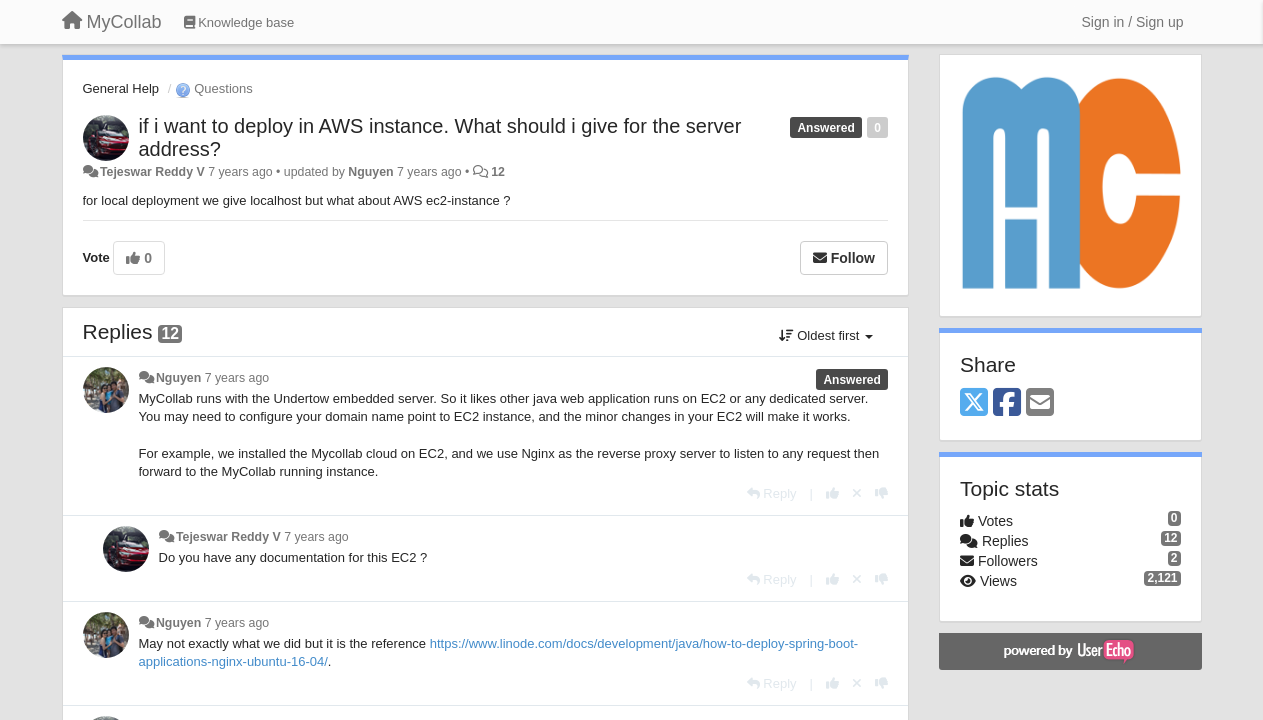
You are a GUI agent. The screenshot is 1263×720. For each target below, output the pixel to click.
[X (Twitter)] (974, 403)
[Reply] (772, 493)
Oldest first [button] (826, 335)
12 (498, 172)
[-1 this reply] (881, 493)
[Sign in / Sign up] (1133, 22)
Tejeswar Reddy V (152, 172)
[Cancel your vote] (857, 493)
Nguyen (370, 172)
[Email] (1040, 403)
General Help (121, 88)
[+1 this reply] (832, 493)
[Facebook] (1007, 403)
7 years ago (237, 378)
